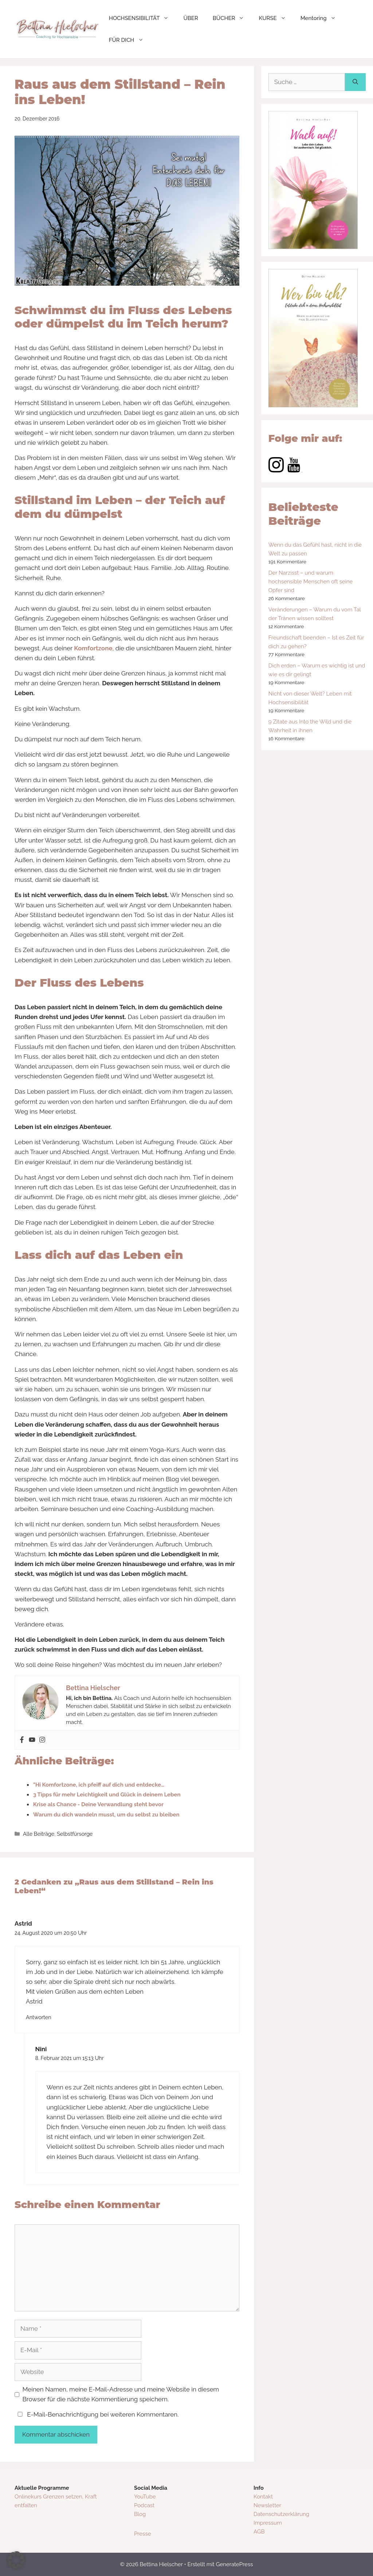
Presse (142, 2534)
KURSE (276, 18)
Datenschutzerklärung (281, 2514)
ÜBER (190, 18)
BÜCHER (232, 18)
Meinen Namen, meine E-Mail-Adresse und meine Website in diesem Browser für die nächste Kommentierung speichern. (121, 2394)
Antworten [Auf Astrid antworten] (38, 2017)
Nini (41, 2049)
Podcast (144, 2505)
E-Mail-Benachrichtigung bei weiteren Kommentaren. (96, 2414)
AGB (259, 2531)
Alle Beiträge (38, 1834)
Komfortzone (93, 648)
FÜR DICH (130, 40)
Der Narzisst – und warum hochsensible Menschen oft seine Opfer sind (310, 582)
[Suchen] (355, 82)
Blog (140, 2514)
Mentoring (322, 18)
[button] (16, 2560)
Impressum (268, 2523)
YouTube (145, 2496)
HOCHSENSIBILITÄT (142, 18)
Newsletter (267, 2505)
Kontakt (263, 2496)
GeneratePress (234, 2564)
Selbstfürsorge (75, 1834)
